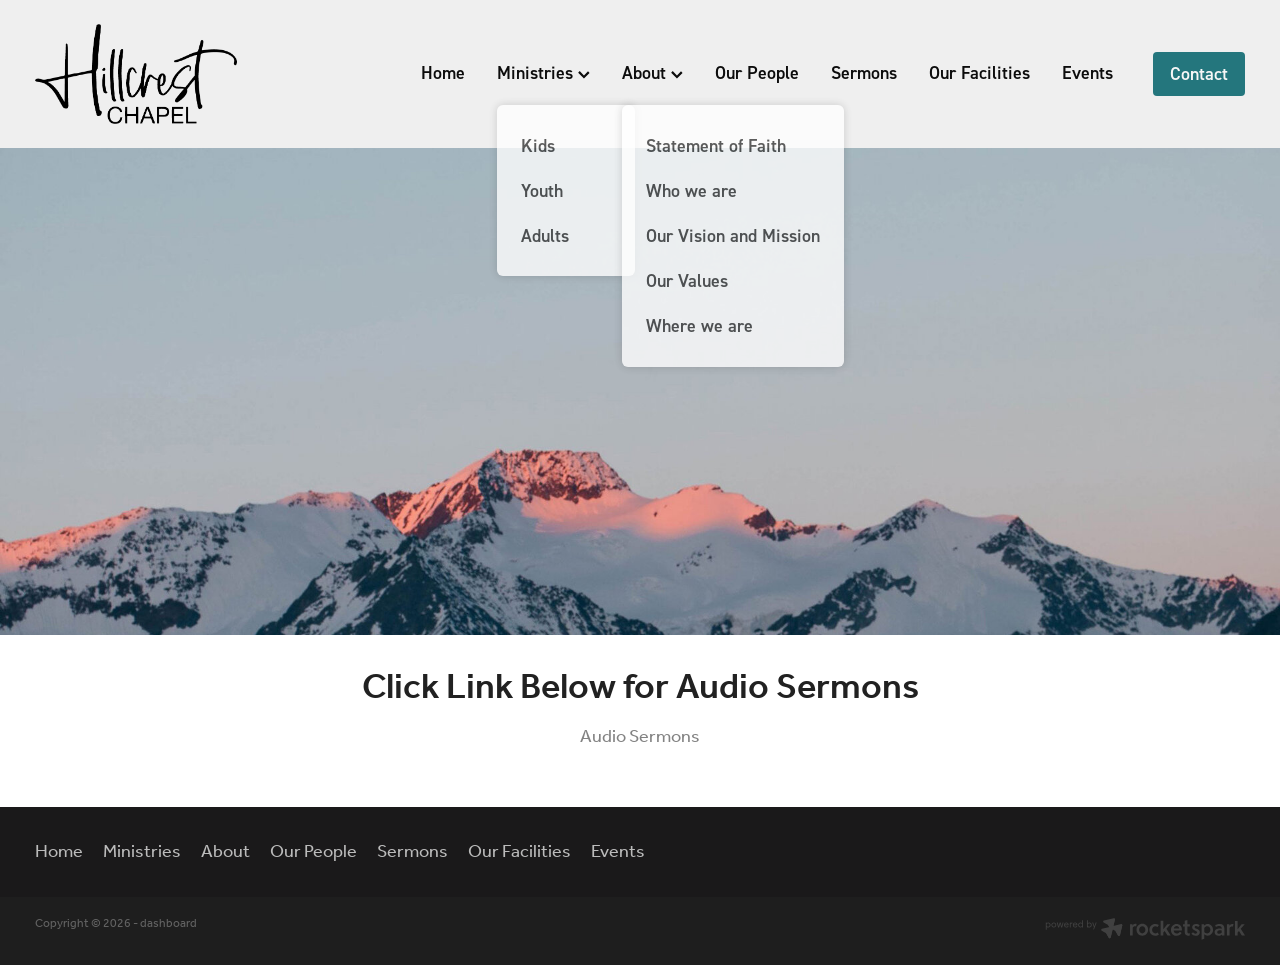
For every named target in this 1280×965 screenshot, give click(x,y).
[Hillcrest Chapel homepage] (156, 74)
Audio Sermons (640, 737)
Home (443, 72)
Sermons (864, 72)
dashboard (168, 923)
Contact (1199, 73)
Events (1087, 72)
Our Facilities (979, 72)
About (652, 72)
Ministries (543, 72)
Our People (757, 72)
